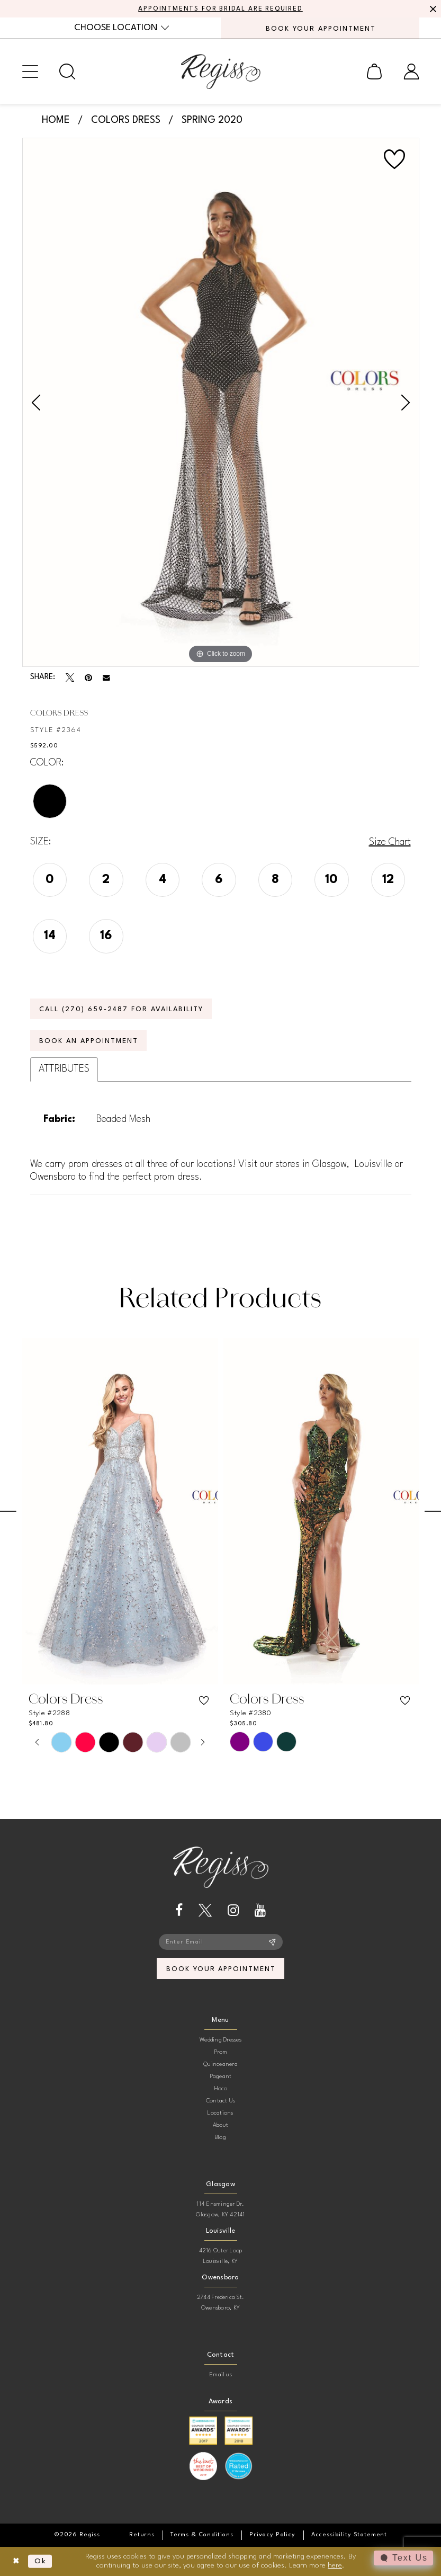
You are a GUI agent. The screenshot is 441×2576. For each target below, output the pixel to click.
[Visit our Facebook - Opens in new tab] (179, 1910)
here (335, 2565)
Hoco (221, 2089)
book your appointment (221, 1969)
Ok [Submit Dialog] (40, 2561)
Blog (220, 2138)
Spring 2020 (212, 120)
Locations (220, 2113)
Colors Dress (125, 120)
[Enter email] (221, 1942)
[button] (30, 71)
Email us (220, 2375)
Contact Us (220, 2101)
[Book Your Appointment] (320, 28)
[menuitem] (121, 27)
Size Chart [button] (390, 842)
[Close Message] (431, 9)
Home (56, 120)
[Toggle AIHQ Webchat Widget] (403, 2558)
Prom (221, 2052)
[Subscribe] (272, 1942)
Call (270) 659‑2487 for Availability (121, 1009)
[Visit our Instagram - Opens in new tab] (233, 1910)
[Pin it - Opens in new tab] (88, 677)
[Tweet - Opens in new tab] (70, 677)
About (220, 2125)
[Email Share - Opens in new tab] (106, 678)
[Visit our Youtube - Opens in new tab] (260, 1910)
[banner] (220, 71)
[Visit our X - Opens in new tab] (205, 1910)
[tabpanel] (221, 402)
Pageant (221, 2077)
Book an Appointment (88, 1041)
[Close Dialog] (16, 2561)
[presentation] (120, 1511)
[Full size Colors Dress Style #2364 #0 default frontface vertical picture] (221, 402)
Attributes (64, 1069)
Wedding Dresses (220, 2040)
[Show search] (67, 71)
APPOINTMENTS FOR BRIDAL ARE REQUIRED (220, 9)
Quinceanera (220, 2064)
